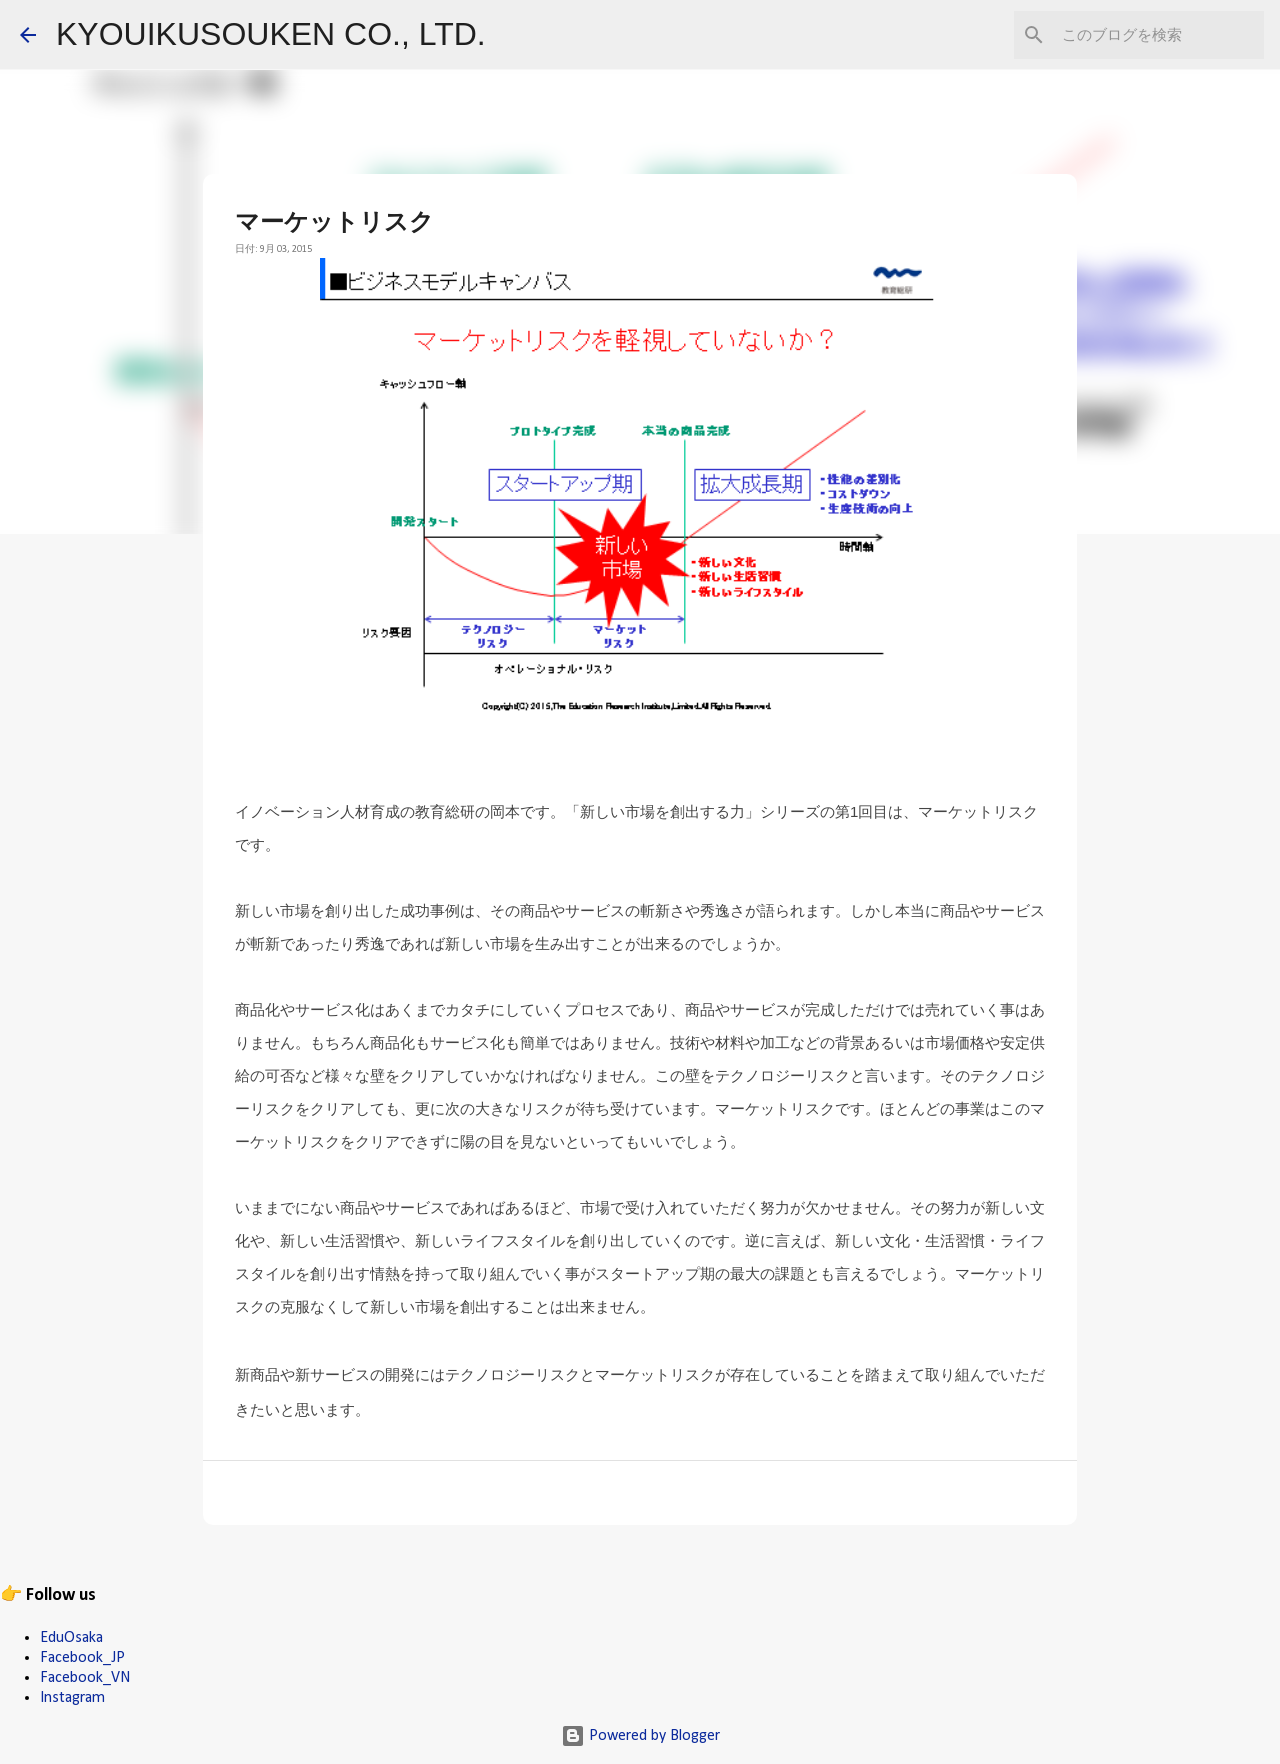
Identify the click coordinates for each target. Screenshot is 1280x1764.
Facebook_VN (85, 1678)
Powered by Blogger (640, 1736)
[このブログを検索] (1159, 35)
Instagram (72, 1698)
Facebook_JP (82, 1658)
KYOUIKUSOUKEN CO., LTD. (271, 34)
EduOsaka (71, 1638)
